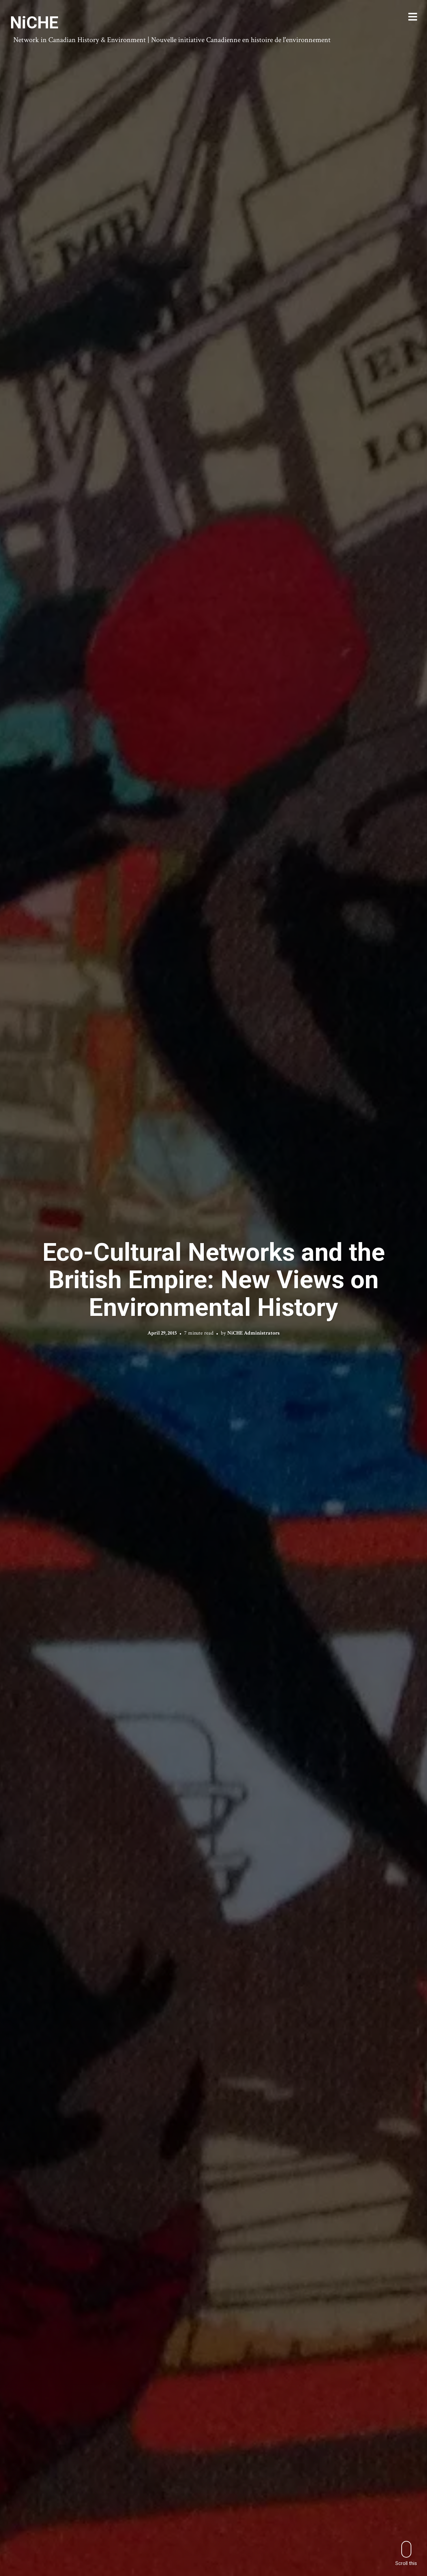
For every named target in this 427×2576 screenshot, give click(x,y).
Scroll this (406, 2553)
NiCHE (34, 22)
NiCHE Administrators (253, 1333)
